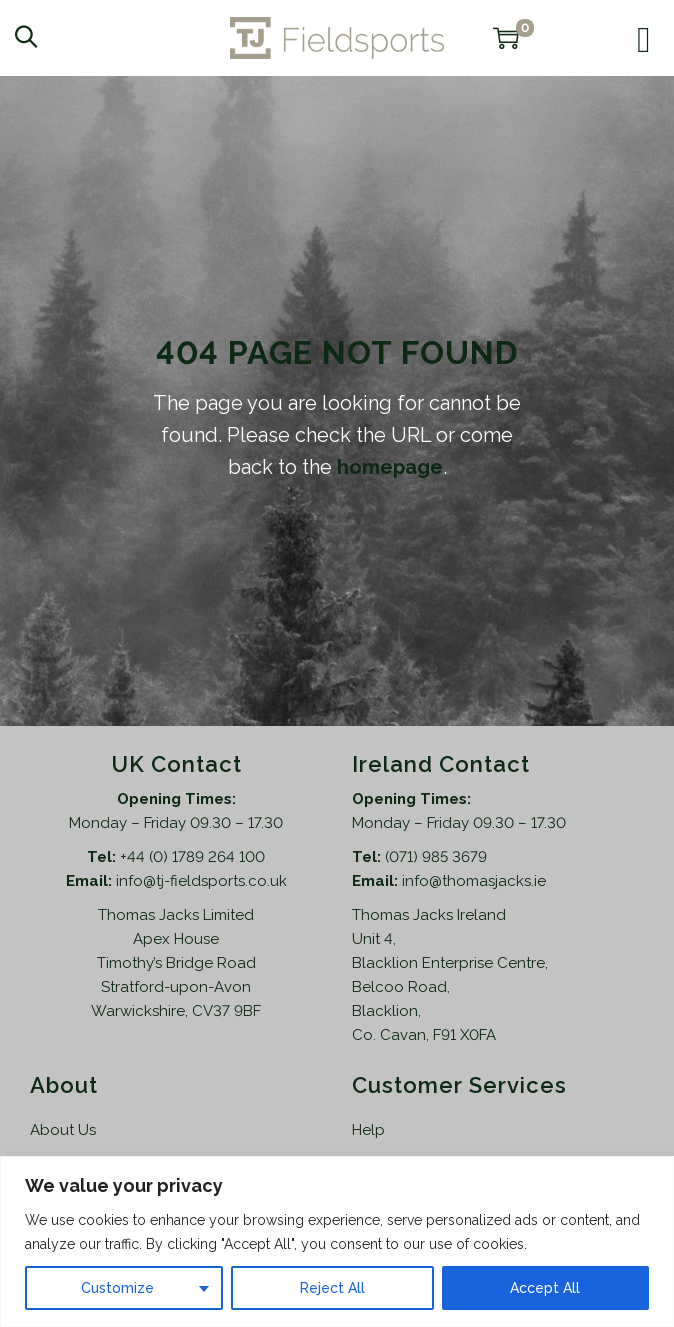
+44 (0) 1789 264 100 (192, 857)
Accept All (545, 1288)
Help (368, 1130)
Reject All (332, 1288)
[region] (337, 1241)
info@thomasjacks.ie (474, 881)
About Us (63, 1130)
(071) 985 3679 (436, 857)
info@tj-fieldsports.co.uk (201, 881)
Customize (117, 1288)
